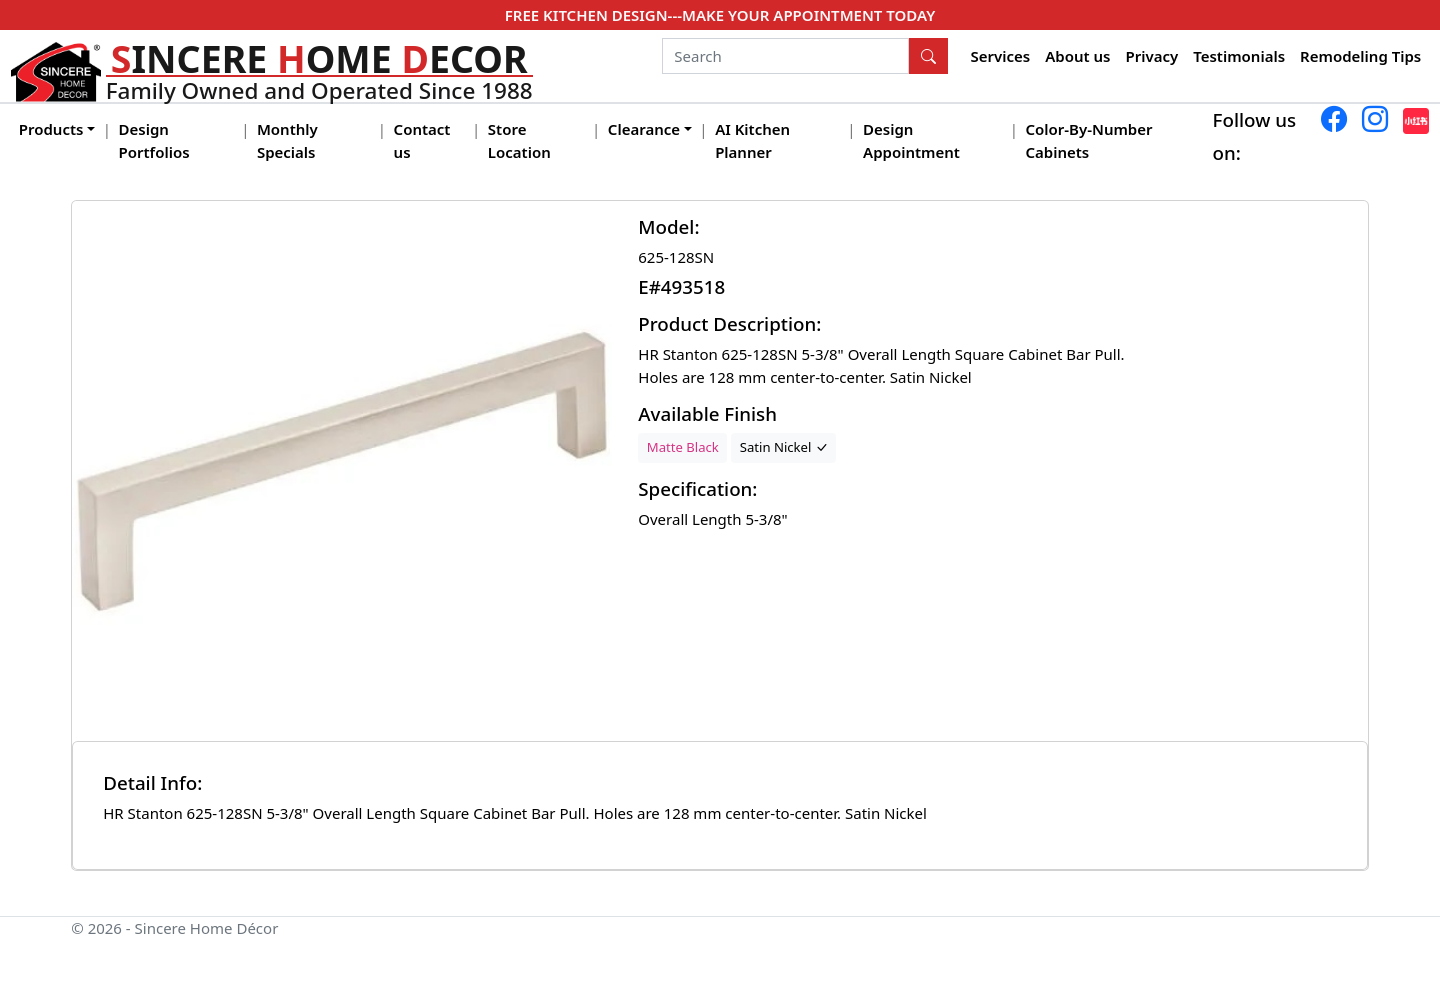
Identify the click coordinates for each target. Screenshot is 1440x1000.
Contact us (422, 140)
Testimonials (1239, 56)
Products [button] (51, 129)
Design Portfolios (154, 140)
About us (1077, 56)
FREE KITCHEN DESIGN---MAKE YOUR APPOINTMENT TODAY (720, 15)
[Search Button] (929, 56)
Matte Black (683, 447)
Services (1001, 56)
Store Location (519, 140)
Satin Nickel (784, 447)
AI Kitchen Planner (752, 140)
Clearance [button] (644, 129)
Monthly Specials (287, 140)
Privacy (1151, 56)
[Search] (785, 56)
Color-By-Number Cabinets (1088, 140)
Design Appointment (911, 140)
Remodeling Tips (1360, 56)
